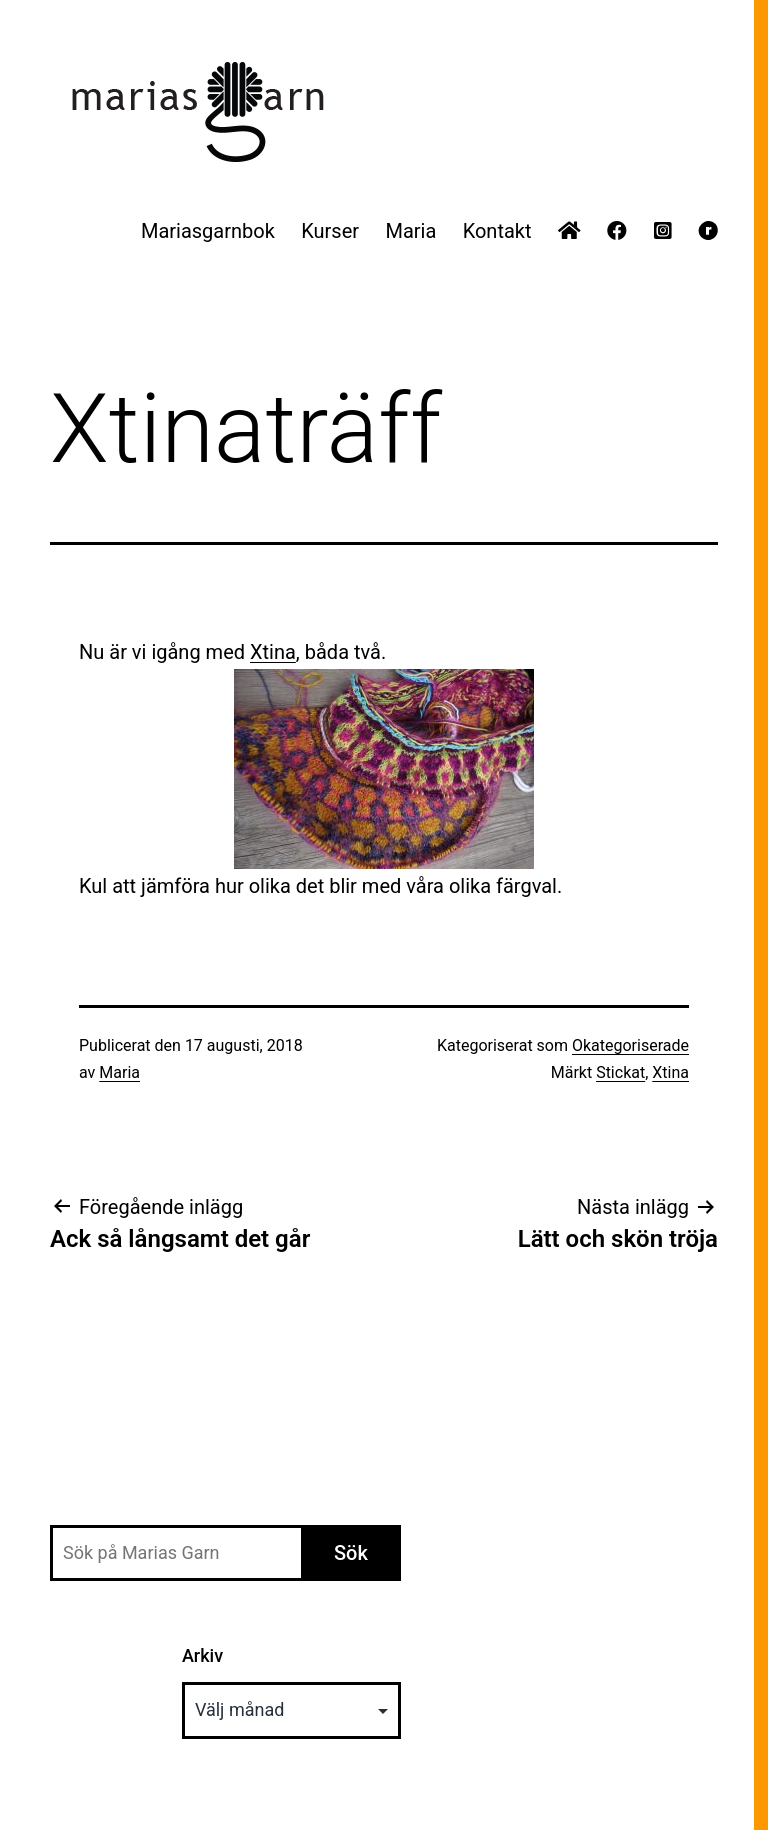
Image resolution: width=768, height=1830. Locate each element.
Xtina (273, 652)
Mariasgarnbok (208, 231)
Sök (351, 1553)
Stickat (620, 1072)
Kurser (330, 231)
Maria (410, 231)
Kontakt (497, 231)
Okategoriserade (630, 1045)
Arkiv (202, 1655)
